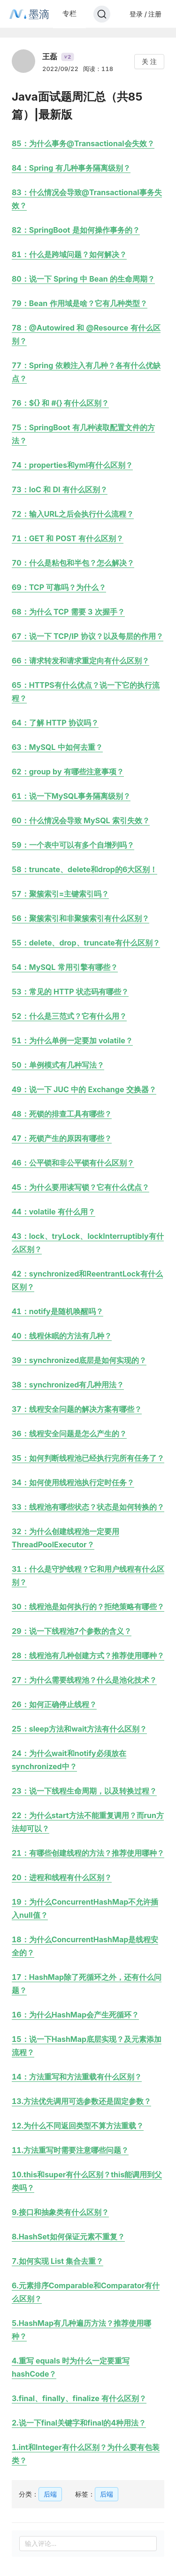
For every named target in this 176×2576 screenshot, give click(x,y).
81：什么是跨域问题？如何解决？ (69, 254)
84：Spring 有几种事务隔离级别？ (71, 168)
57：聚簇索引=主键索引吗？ (60, 893)
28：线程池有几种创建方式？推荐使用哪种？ (88, 1655)
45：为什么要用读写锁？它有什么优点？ (80, 1187)
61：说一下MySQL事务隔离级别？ (71, 796)
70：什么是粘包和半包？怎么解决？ (73, 562)
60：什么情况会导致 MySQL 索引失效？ (81, 820)
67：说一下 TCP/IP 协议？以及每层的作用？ (87, 636)
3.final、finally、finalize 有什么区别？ (79, 2398)
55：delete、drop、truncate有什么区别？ (86, 942)
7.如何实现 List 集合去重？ (57, 2261)
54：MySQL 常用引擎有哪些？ (65, 967)
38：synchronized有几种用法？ (68, 1384)
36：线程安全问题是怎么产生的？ (69, 1433)
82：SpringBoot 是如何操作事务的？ (76, 230)
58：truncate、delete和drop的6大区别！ (84, 869)
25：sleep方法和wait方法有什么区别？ (79, 1728)
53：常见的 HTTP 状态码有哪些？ (70, 991)
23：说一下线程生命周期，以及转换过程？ (84, 1791)
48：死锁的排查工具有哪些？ (62, 1114)
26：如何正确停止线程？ (54, 1704)
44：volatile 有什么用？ (53, 1211)
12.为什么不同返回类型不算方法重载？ (78, 2125)
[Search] (101, 14)
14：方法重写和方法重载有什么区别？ (77, 2076)
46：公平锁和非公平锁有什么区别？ (73, 1162)
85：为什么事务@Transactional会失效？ (83, 143)
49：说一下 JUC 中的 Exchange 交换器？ (84, 1089)
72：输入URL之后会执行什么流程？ (73, 514)
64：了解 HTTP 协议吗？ (55, 722)
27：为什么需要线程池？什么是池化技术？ (84, 1680)
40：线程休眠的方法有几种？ (62, 1335)
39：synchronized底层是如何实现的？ (79, 1360)
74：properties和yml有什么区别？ (72, 465)
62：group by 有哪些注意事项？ (68, 771)
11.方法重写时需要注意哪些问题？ (70, 2150)
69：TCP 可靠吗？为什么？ (59, 587)
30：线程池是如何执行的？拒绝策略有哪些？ (88, 1606)
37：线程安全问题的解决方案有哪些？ (77, 1409)
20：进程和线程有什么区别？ (62, 1877)
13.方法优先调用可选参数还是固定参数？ (81, 2101)
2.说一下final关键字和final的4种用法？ (79, 2422)
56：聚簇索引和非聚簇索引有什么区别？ (80, 918)
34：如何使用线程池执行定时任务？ (73, 1482)
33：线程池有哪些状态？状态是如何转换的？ (88, 1507)
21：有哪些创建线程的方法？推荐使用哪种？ (88, 1853)
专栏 (69, 13)
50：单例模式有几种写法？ (58, 1065)
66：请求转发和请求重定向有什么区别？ (80, 660)
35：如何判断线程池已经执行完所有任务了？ (88, 1458)
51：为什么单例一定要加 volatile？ (72, 1040)
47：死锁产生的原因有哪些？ (62, 1138)
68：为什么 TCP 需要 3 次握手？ (68, 611)
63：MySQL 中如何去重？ (57, 747)
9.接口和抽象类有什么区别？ (60, 2212)
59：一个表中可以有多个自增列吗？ (73, 845)
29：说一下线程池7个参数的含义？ (71, 1631)
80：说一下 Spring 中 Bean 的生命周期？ (83, 279)
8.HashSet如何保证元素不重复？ (68, 2236)
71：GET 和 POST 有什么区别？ (67, 538)
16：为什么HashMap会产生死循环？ (75, 2014)
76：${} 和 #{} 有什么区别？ (60, 403)
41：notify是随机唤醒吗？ (57, 1311)
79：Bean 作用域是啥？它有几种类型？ (79, 303)
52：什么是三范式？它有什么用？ (69, 1016)
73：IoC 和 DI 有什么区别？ (59, 489)
